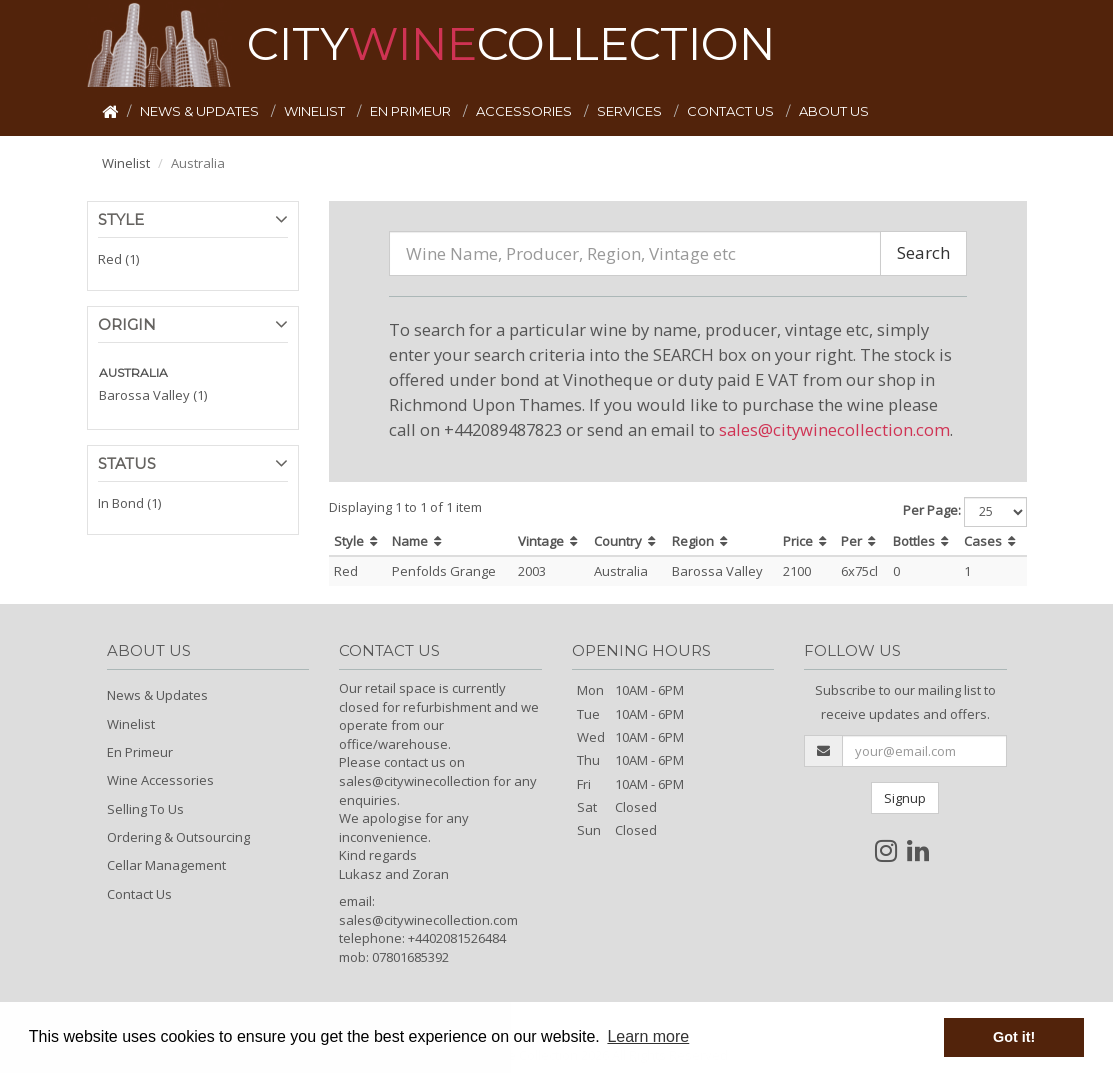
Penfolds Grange (444, 571)
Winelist (126, 163)
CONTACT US (732, 111)
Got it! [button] (1014, 1037)
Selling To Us (145, 809)
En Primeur (140, 752)
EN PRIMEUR (412, 111)
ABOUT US (834, 111)
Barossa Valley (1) (153, 395)
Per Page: (932, 510)
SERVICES (631, 111)
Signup (905, 798)
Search (923, 252)
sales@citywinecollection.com (834, 429)
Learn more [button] (648, 1036)
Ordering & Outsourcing (178, 837)
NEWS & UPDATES (201, 111)
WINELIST (316, 111)
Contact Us (139, 894)
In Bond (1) (129, 503)
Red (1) (118, 259)
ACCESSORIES (525, 111)
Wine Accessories (160, 780)
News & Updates (157, 695)
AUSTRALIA (133, 372)
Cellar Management (166, 865)
